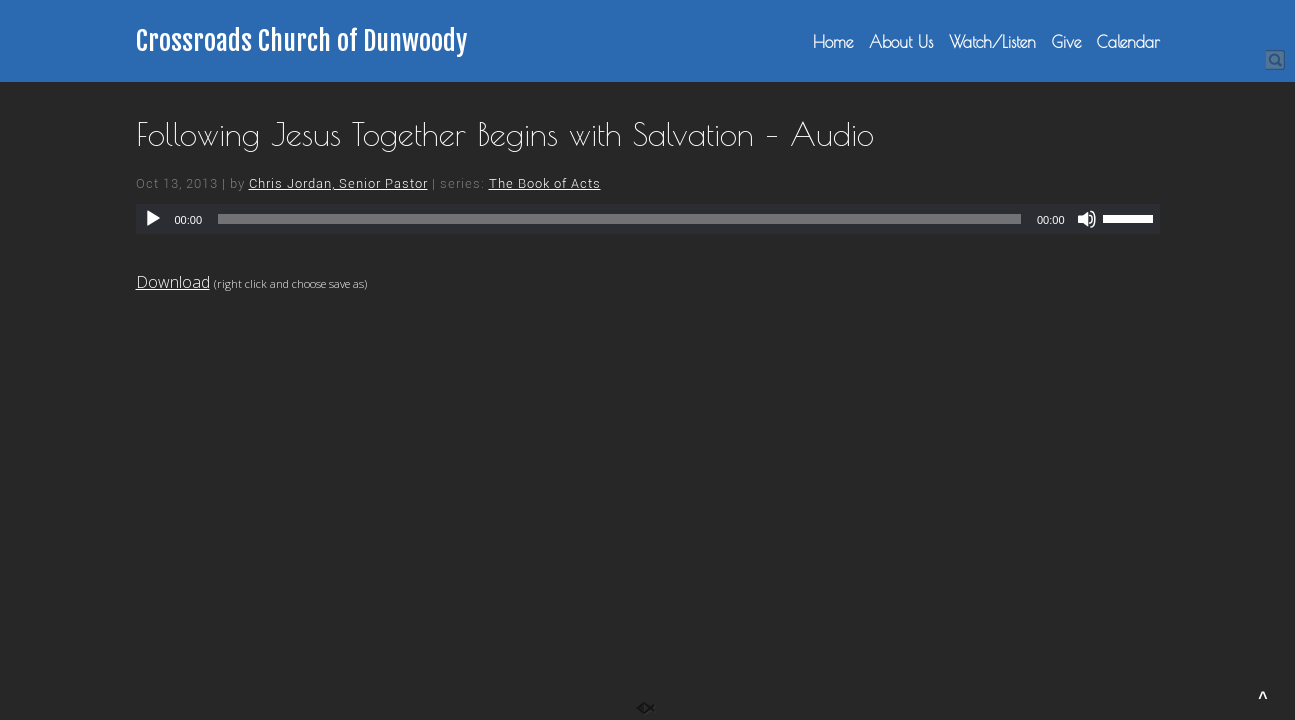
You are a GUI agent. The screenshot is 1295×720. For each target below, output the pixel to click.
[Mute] (1087, 219)
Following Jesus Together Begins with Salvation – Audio (505, 134)
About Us (901, 42)
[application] (648, 219)
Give (1066, 42)
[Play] (153, 219)
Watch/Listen (992, 42)
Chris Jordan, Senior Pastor (338, 183)
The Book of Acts (545, 183)
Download (173, 282)
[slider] (619, 219)
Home (833, 42)
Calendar (1128, 42)
